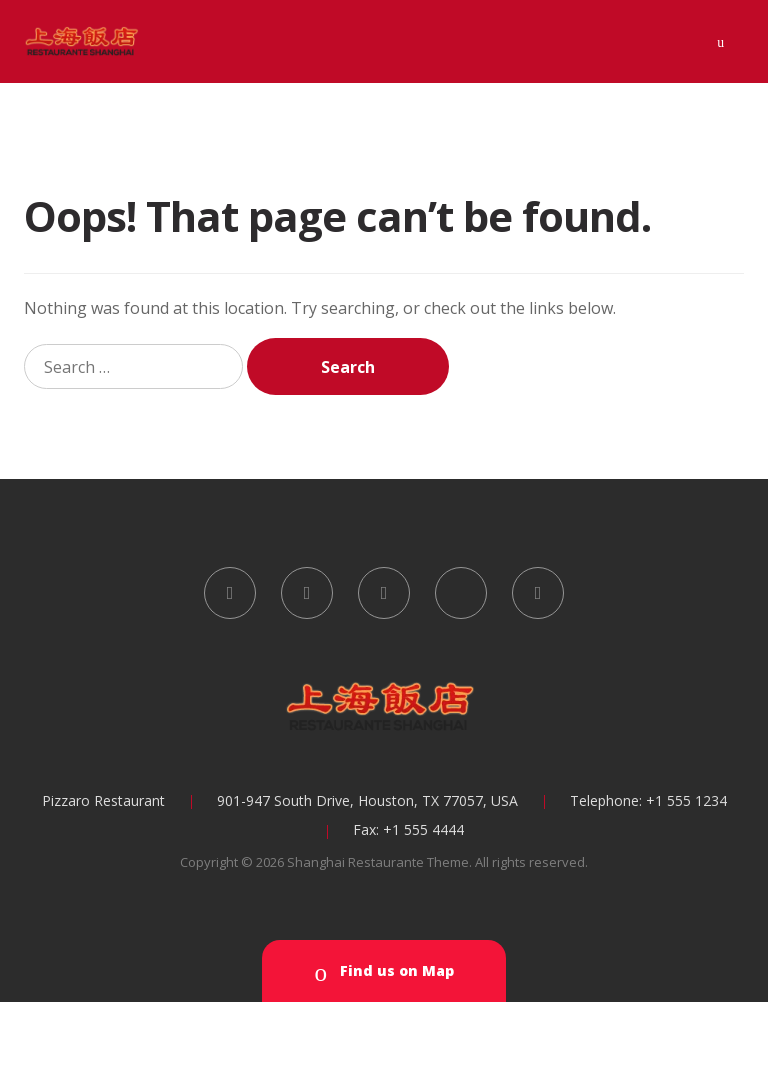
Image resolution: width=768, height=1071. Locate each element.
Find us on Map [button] (383, 972)
